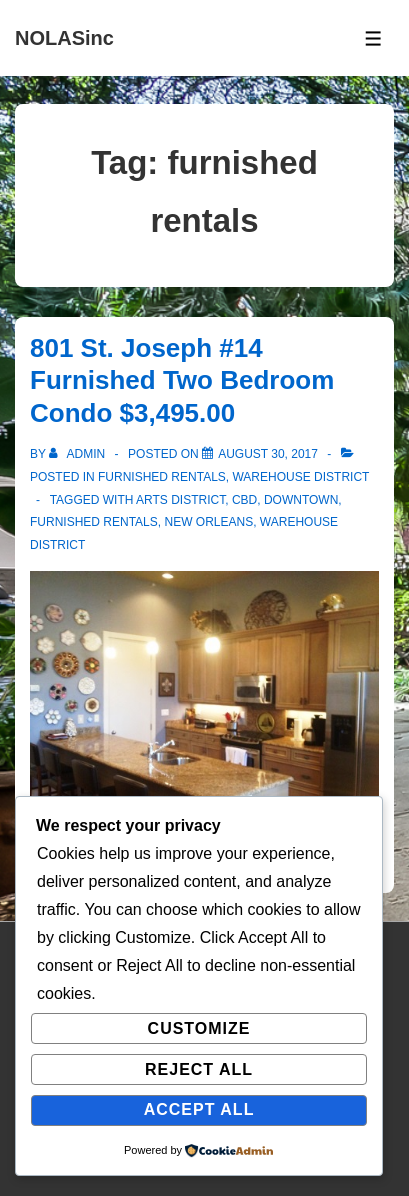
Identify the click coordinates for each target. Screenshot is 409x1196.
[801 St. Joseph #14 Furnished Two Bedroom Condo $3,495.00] (268, 454)
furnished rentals (94, 522)
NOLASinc (64, 38)
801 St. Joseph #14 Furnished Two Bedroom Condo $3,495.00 (182, 380)
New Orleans (208, 522)
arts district (180, 500)
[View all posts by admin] (78, 454)
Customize (199, 1028)
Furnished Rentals (162, 477)
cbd (244, 500)
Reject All (199, 1069)
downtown (301, 500)
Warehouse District (300, 477)
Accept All (199, 1109)
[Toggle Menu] (373, 38)
